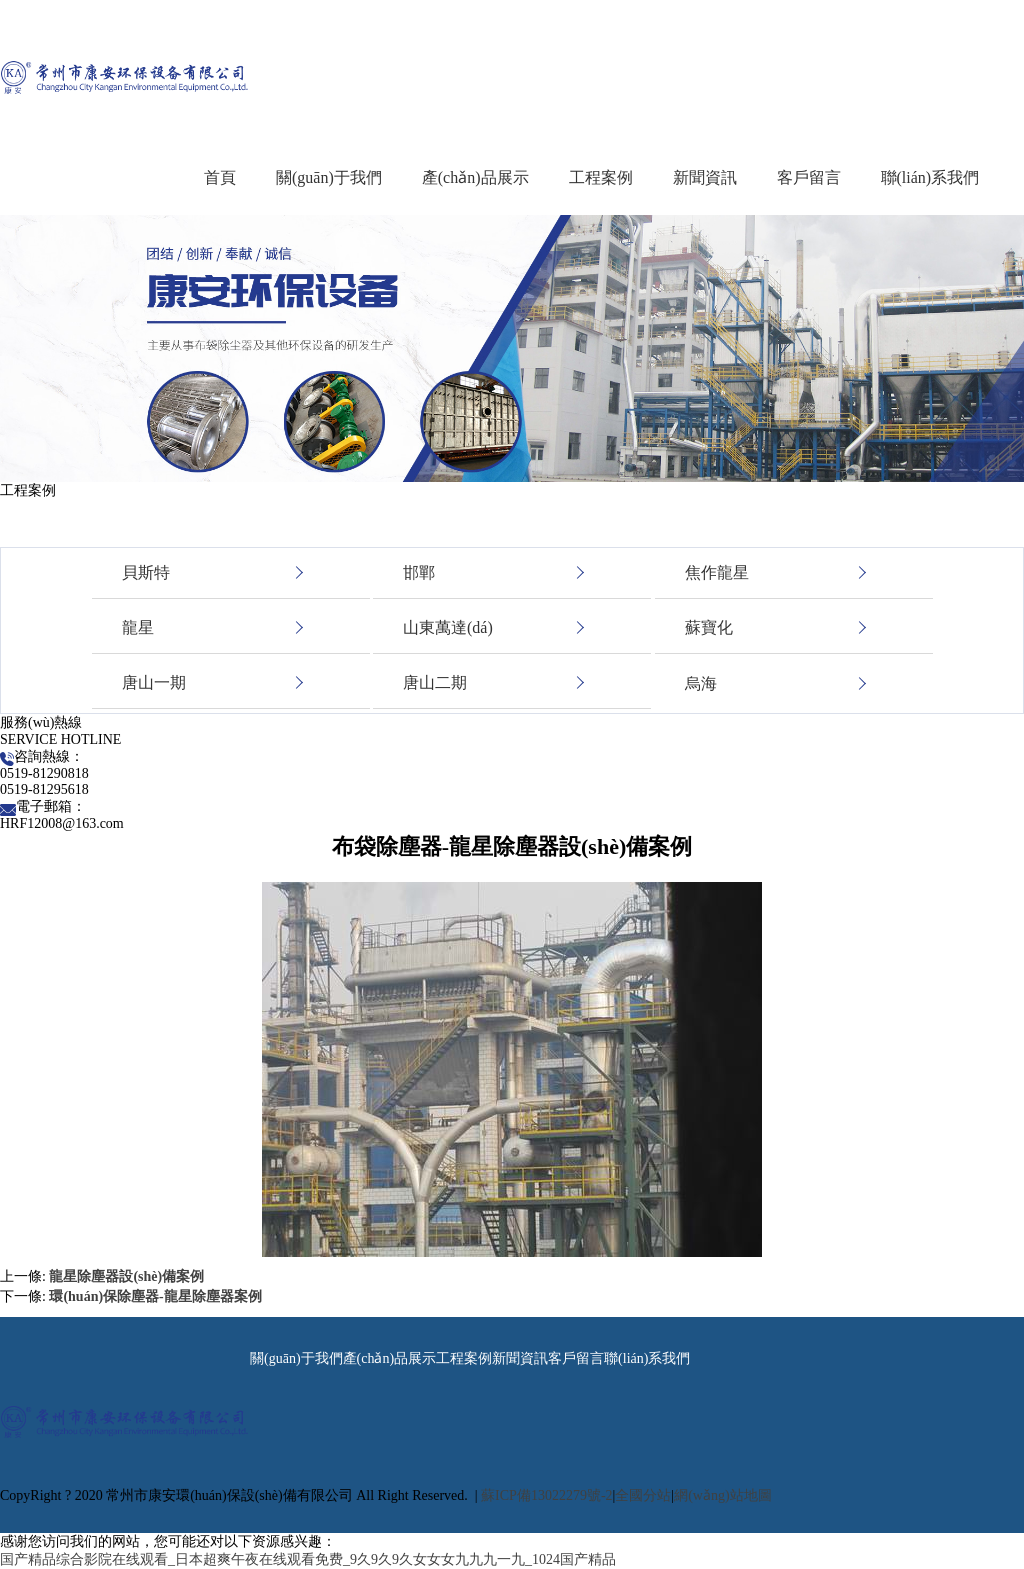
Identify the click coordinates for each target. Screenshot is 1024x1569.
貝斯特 (146, 572)
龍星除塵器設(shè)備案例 (126, 1276)
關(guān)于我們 (329, 177)
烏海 (701, 683)
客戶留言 (809, 177)
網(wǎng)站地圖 (722, 1495)
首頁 (220, 177)
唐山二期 (435, 682)
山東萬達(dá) (448, 627)
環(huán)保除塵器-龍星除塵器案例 (155, 1296)
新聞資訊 (705, 177)
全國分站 (643, 1495)
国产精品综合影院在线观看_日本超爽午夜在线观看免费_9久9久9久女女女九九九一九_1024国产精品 (308, 1559)
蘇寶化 (709, 627)
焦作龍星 (717, 572)
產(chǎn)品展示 (475, 177)
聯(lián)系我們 (930, 177)
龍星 (138, 627)
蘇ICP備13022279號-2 (546, 1495)
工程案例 (601, 177)
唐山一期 (154, 682)
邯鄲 (419, 572)
